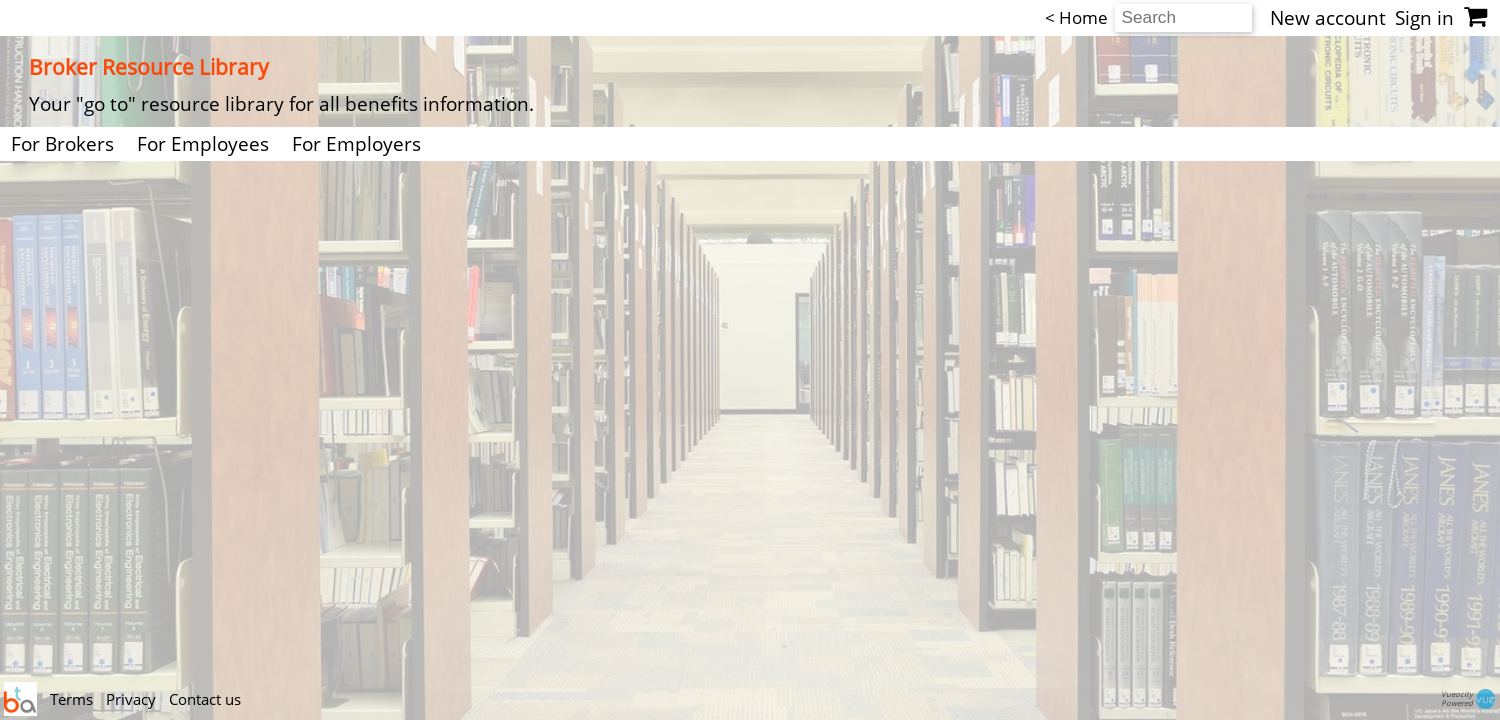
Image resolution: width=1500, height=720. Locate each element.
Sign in (1424, 18)
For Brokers (62, 144)
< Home (1076, 17)
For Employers (356, 144)
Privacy (133, 699)
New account (1328, 18)
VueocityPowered (1469, 698)
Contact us (205, 699)
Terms (73, 699)
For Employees (203, 144)
